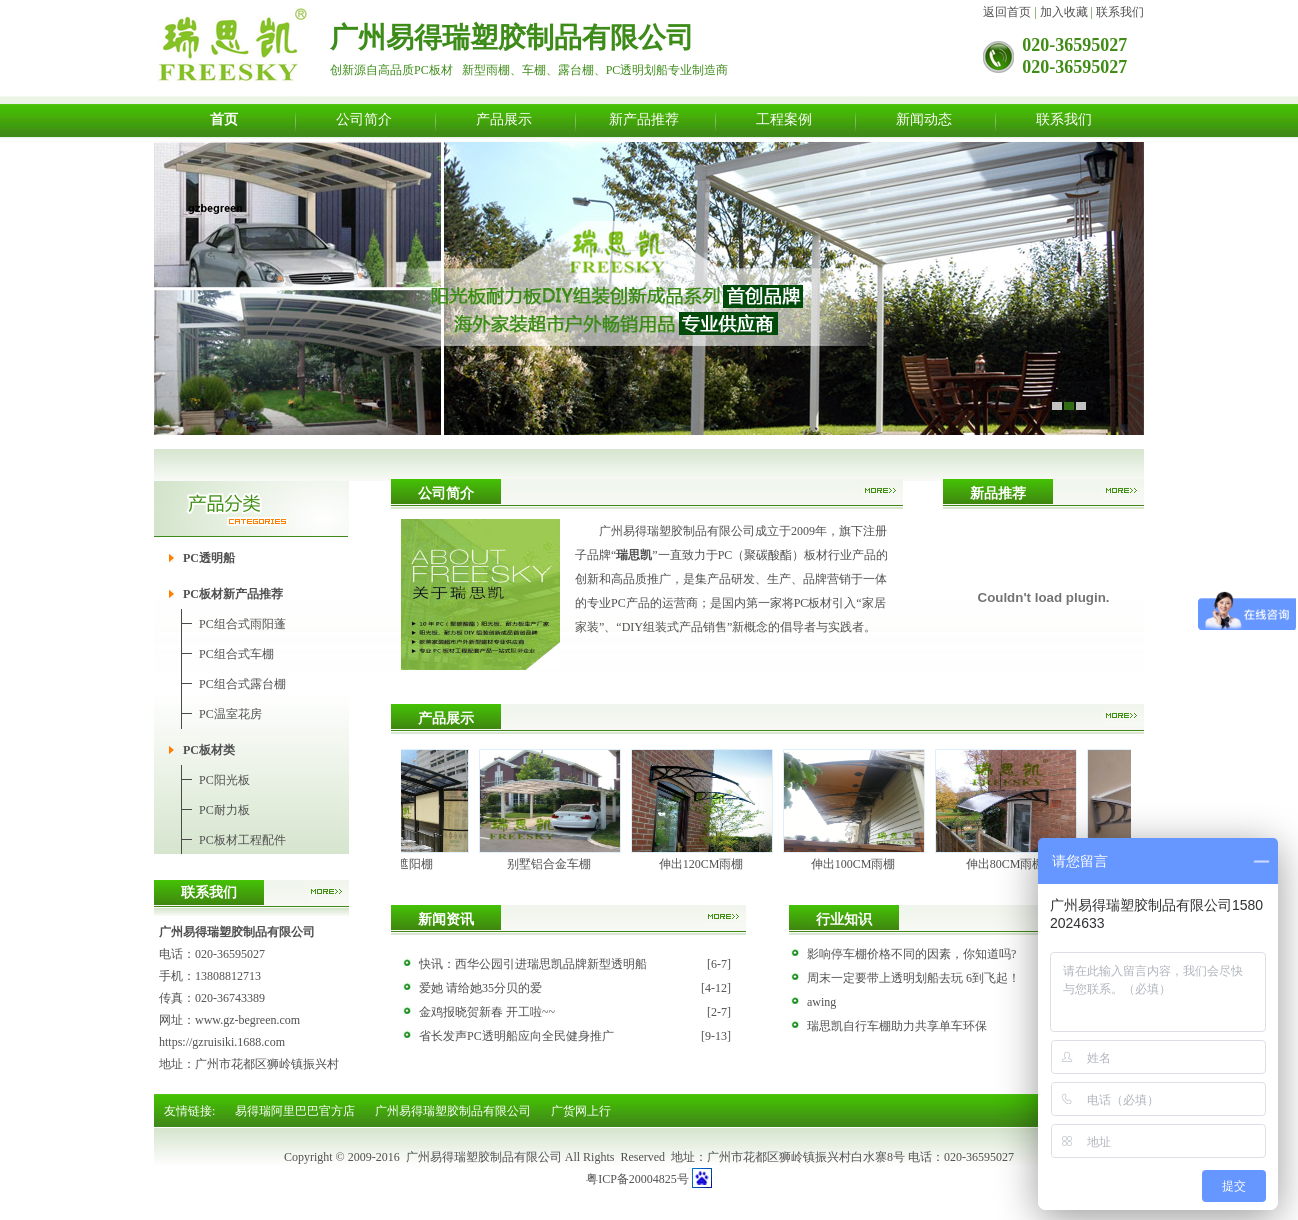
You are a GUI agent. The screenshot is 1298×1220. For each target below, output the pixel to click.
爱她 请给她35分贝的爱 (480, 988)
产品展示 (504, 119)
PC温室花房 (230, 714)
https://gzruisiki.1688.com (222, 1042)
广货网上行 (581, 1111)
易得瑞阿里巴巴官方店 (295, 1111)
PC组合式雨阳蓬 (242, 624)
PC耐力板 (224, 810)
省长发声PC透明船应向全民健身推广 (516, 1036)
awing (821, 1002)
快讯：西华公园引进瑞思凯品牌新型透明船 (533, 964)
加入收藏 (1064, 12)
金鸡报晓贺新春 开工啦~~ (487, 1012)
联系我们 (1120, 12)
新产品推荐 (644, 119)
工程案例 (784, 119)
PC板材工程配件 (242, 840)
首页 (224, 119)
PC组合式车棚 (236, 654)
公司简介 (364, 119)
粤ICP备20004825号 (637, 1179)
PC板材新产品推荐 (233, 594)
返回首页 (1007, 12)
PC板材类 (209, 750)
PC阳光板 (224, 780)
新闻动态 (924, 119)
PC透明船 (209, 558)
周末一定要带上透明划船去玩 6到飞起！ (913, 978)
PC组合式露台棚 (242, 684)
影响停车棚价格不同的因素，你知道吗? (911, 954)
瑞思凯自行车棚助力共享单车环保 (897, 1026)
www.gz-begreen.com (247, 1020)
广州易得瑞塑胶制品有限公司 (453, 1111)
